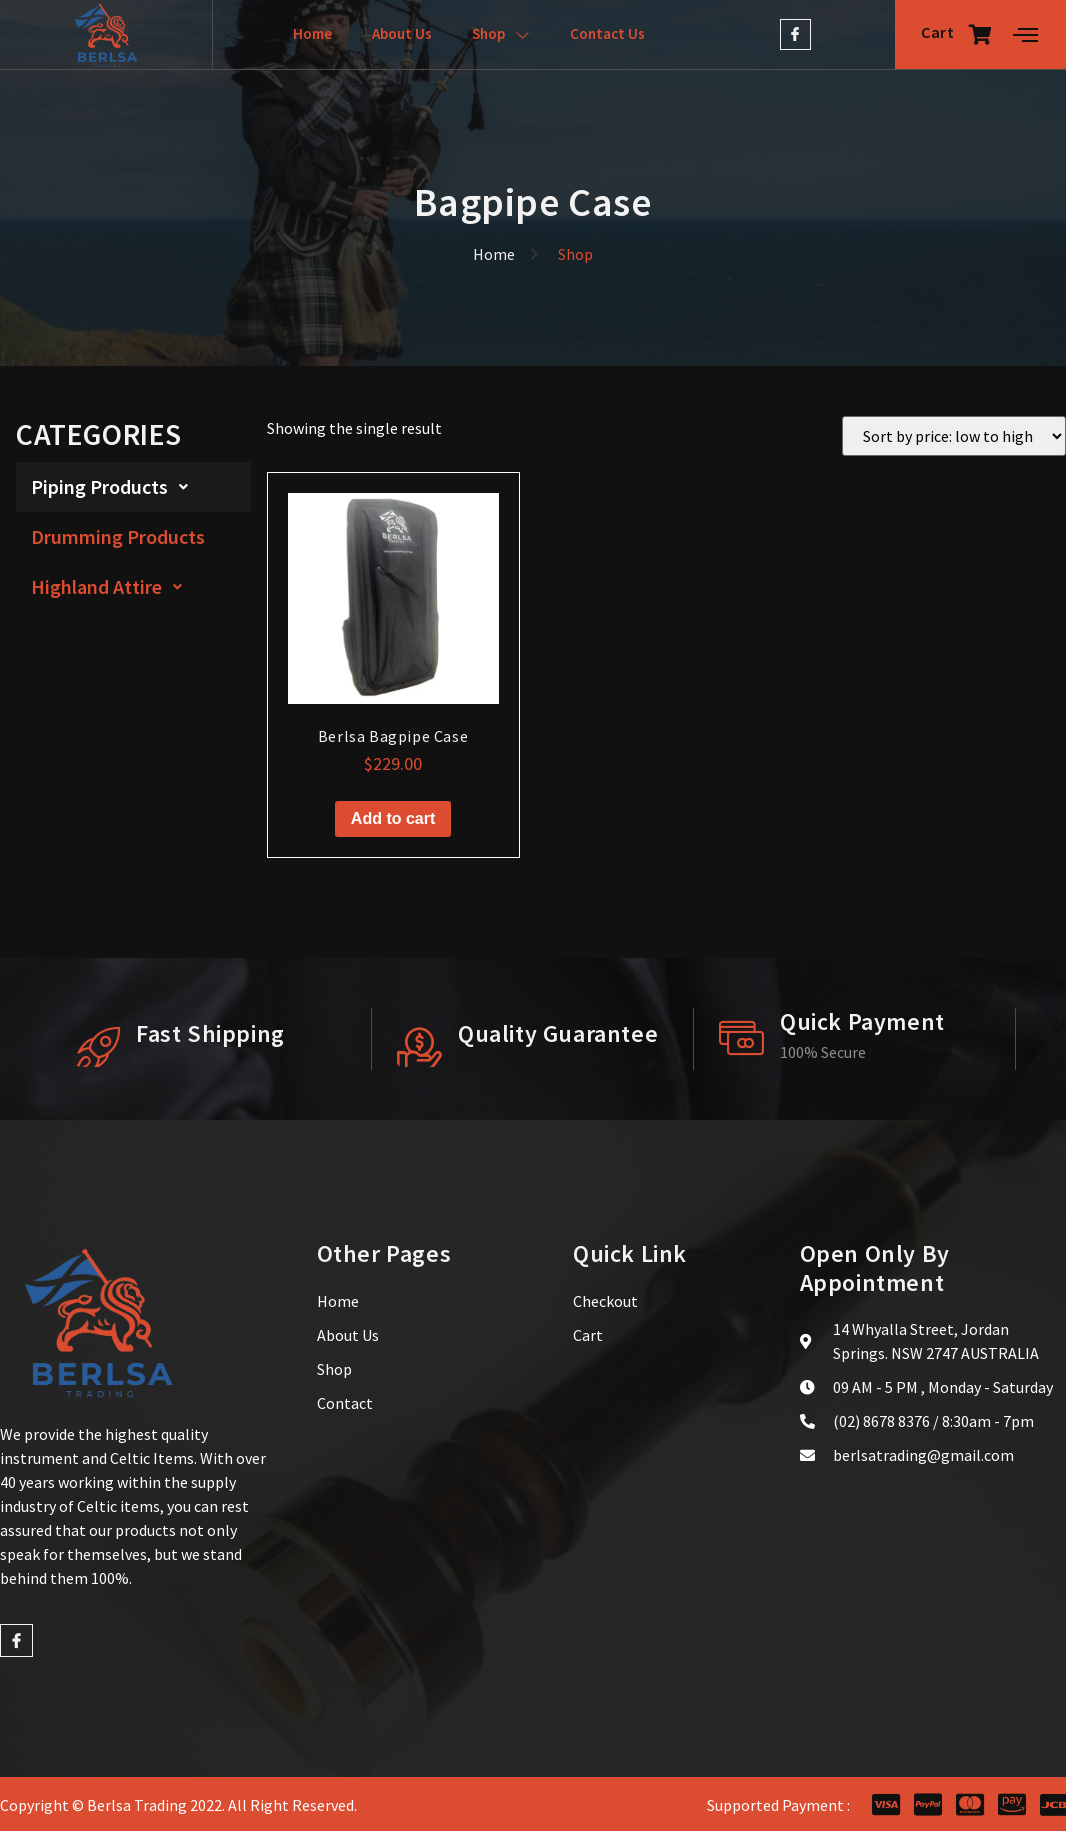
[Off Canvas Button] (1025, 35)
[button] (133, 487)
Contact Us (607, 33)
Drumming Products (118, 536)
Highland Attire (112, 587)
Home (312, 33)
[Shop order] (954, 436)
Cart (957, 34)
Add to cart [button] (393, 818)
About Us (402, 33)
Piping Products (115, 487)
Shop (501, 34)
